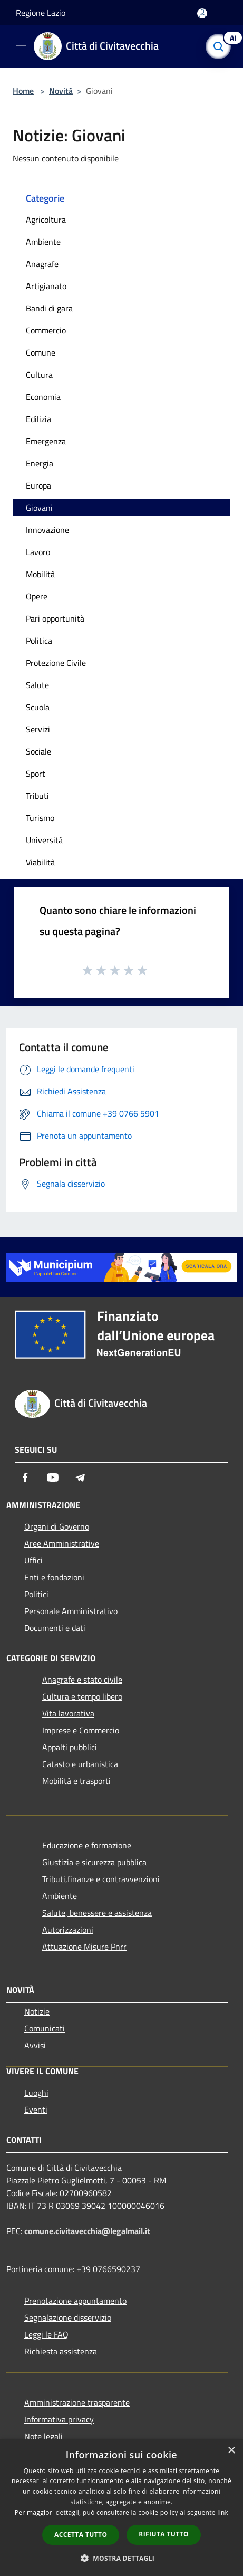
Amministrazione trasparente (77, 2402)
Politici (36, 1594)
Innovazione (47, 529)
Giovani (39, 507)
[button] (122, 2558)
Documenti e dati (54, 1627)
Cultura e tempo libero (82, 1696)
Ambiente (43, 241)
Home (23, 90)
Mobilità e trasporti (76, 1780)
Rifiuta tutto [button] (164, 2534)
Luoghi (36, 2092)
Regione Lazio (40, 12)
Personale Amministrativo (71, 1611)
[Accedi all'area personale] (202, 13)
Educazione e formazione (86, 1845)
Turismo (40, 818)
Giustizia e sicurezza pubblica (94, 1862)
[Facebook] (25, 1477)
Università (44, 840)
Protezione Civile (56, 662)
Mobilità (40, 574)
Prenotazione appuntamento (75, 2300)
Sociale (38, 751)
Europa (38, 485)
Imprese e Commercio (80, 1730)
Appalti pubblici (69, 1747)
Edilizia (38, 419)
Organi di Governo (56, 1526)
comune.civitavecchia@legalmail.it (87, 2231)
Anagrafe (42, 263)
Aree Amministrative (61, 1543)
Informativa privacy (59, 2419)
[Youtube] (52, 1477)
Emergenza (46, 441)
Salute (37, 685)
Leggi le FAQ (46, 2334)
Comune (40, 352)
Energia (39, 463)
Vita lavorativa (68, 1713)
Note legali (43, 2436)
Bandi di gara (49, 308)
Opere (36, 596)
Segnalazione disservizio (67, 2317)
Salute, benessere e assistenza (97, 1912)
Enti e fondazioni (54, 1577)
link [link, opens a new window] (222, 2512)
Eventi (35, 2109)
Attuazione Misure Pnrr (84, 1946)
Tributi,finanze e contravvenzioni (101, 1879)
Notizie (37, 2011)
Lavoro (38, 552)
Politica (39, 640)
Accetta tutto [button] (80, 2534)
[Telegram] (80, 1477)
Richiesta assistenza (60, 2351)
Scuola (38, 707)
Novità (61, 90)
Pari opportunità (55, 618)
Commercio (46, 330)
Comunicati (44, 2028)
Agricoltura (46, 219)
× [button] (231, 2451)
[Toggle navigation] (21, 45)
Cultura (39, 374)
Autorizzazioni (67, 1929)
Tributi (37, 795)
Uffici (33, 1560)
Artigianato (46, 286)
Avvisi (35, 2045)
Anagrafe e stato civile (82, 1679)
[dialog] (121, 2507)
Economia (43, 396)
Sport (35, 773)
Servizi (38, 729)
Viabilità (40, 862)
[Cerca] (221, 46)
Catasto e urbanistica (80, 1764)
